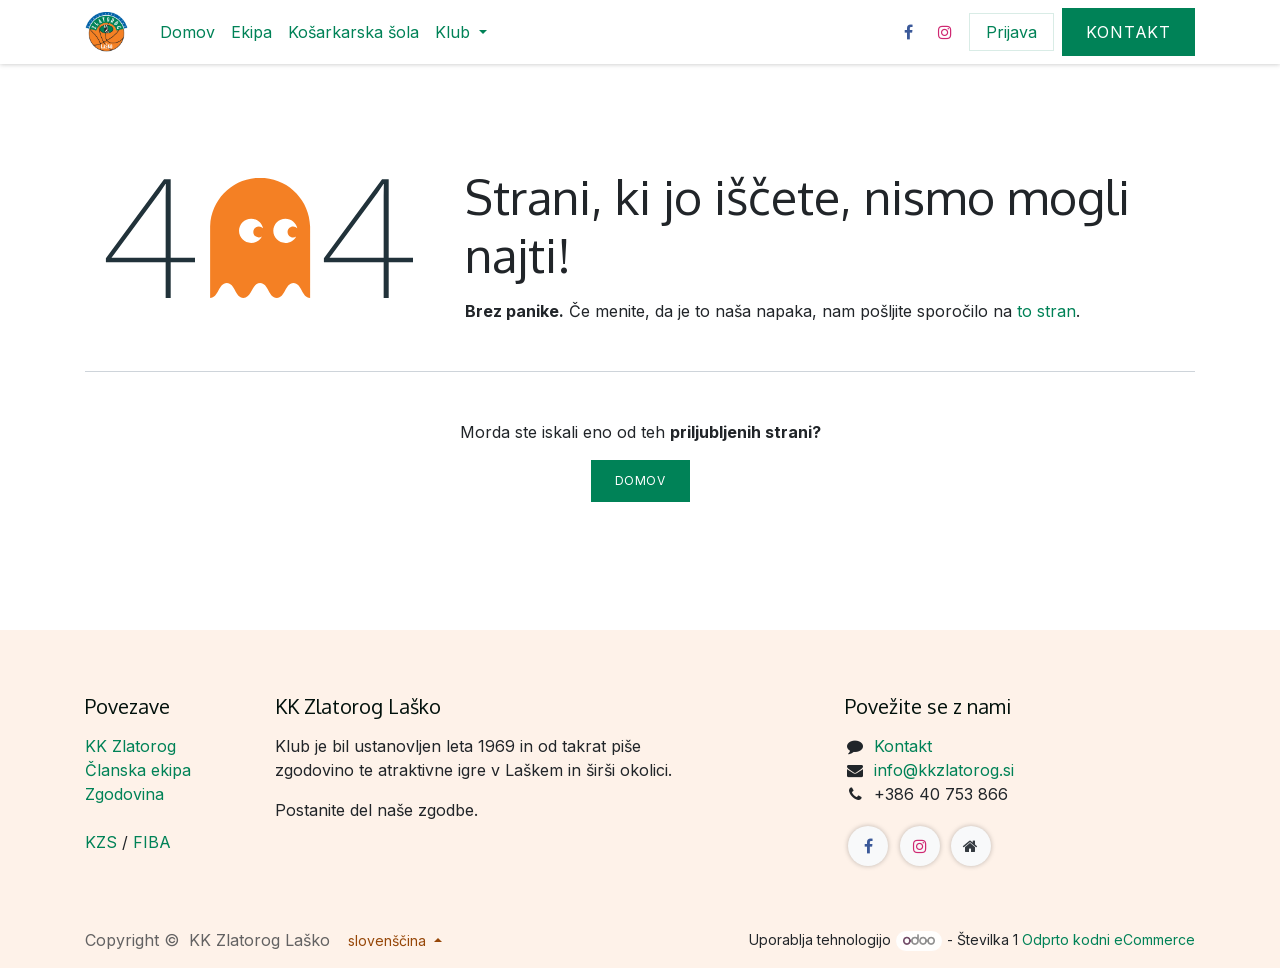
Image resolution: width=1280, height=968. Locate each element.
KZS (101, 842)
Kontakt (1128, 32)
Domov (640, 480)
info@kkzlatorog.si (944, 770)
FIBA (152, 842)
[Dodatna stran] (971, 846)
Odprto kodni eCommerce (1108, 939)
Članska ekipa (138, 770)
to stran (1046, 311)
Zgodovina (124, 794)
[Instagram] (945, 32)
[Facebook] (908, 32)
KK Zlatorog (130, 746)
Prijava (1011, 32)
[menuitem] (187, 32)
